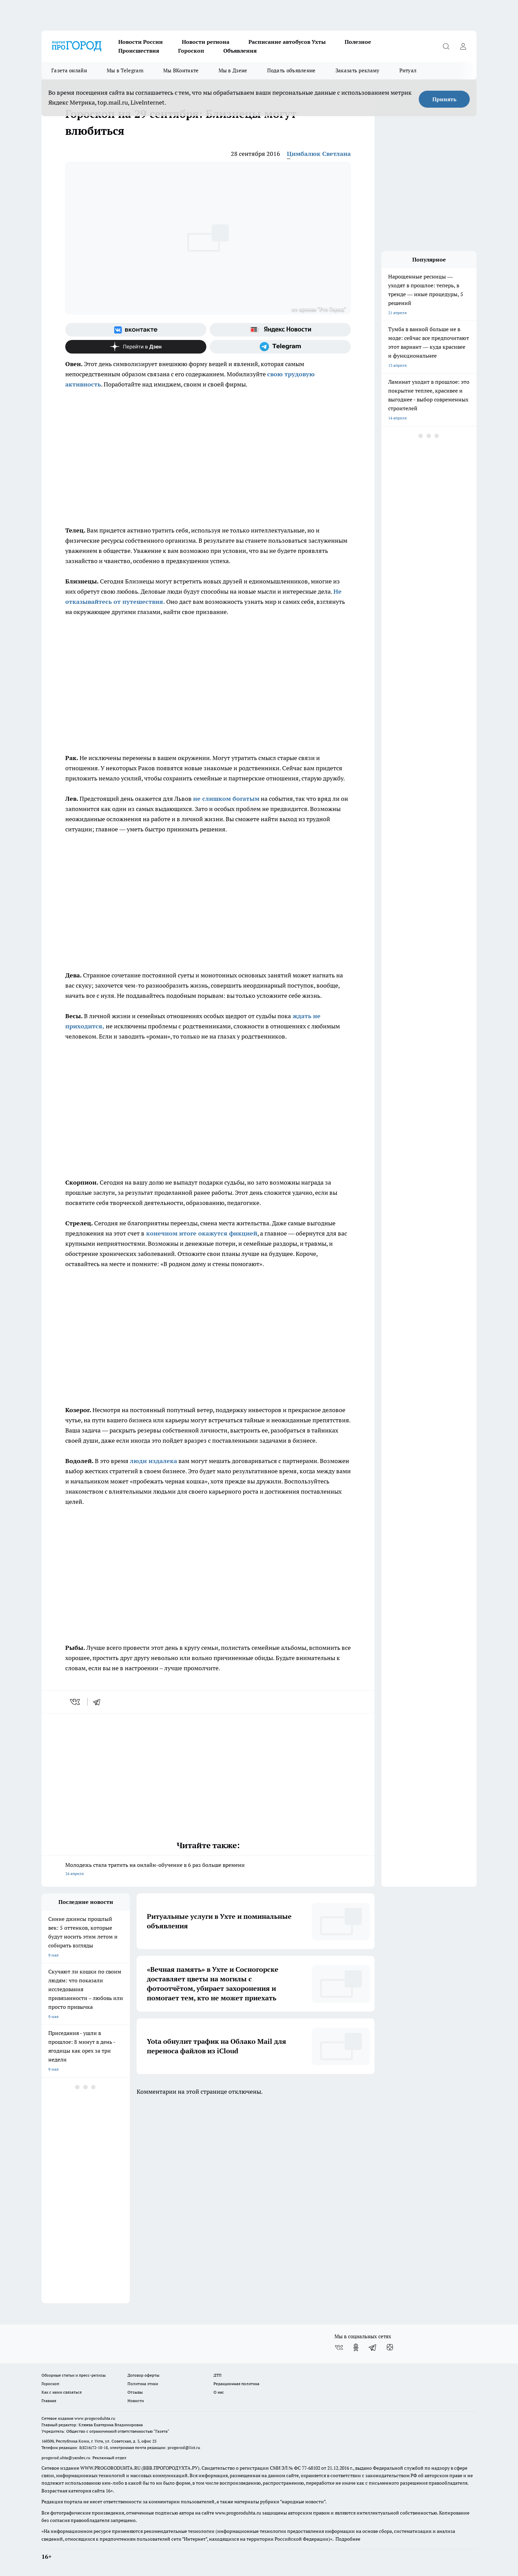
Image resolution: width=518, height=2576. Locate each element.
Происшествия (138, 50)
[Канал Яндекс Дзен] (135, 347)
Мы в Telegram (125, 70)
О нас (218, 2392)
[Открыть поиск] (446, 46)
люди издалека (153, 1461)
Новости (135, 2400)
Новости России (140, 41)
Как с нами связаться (61, 2392)
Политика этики (142, 2383)
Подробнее (347, 2539)
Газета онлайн (69, 70)
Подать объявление (291, 70)
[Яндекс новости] (280, 330)
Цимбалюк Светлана (319, 154)
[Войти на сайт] (463, 46)
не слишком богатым (226, 799)
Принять (444, 99)
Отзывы (135, 2392)
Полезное (358, 41)
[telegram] (99, 1702)
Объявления (240, 50)
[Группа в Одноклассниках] (355, 2347)
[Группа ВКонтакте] (135, 330)
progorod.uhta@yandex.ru (66, 2457)
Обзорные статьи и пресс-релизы (73, 2375)
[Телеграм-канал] (280, 347)
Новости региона (205, 41)
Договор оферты (143, 2375)
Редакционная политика (236, 2383)
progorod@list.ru (184, 2447)
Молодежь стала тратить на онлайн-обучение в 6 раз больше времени (208, 1869)
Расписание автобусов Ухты (287, 41)
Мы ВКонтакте (181, 70)
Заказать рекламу (357, 70)
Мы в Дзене (233, 70)
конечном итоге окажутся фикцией (200, 1233)
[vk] (76, 1702)
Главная (48, 2400)
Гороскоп (191, 50)
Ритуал (408, 70)
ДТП (217, 2375)
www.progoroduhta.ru (94, 2418)
